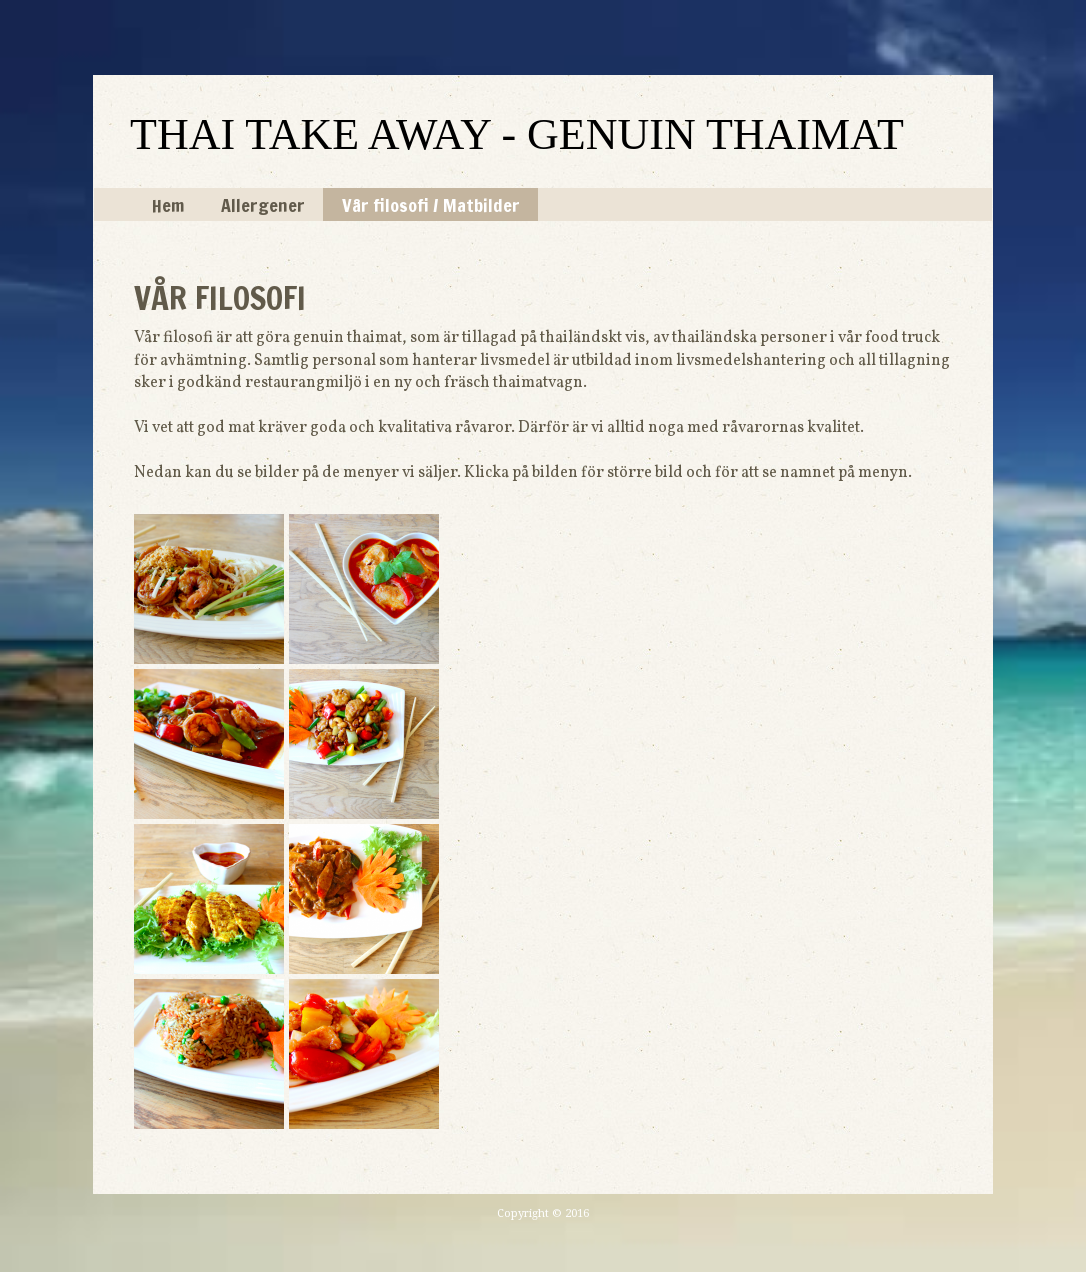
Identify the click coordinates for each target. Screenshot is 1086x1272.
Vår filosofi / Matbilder (431, 205)
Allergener (263, 205)
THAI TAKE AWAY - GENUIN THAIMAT (517, 134)
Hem (168, 205)
